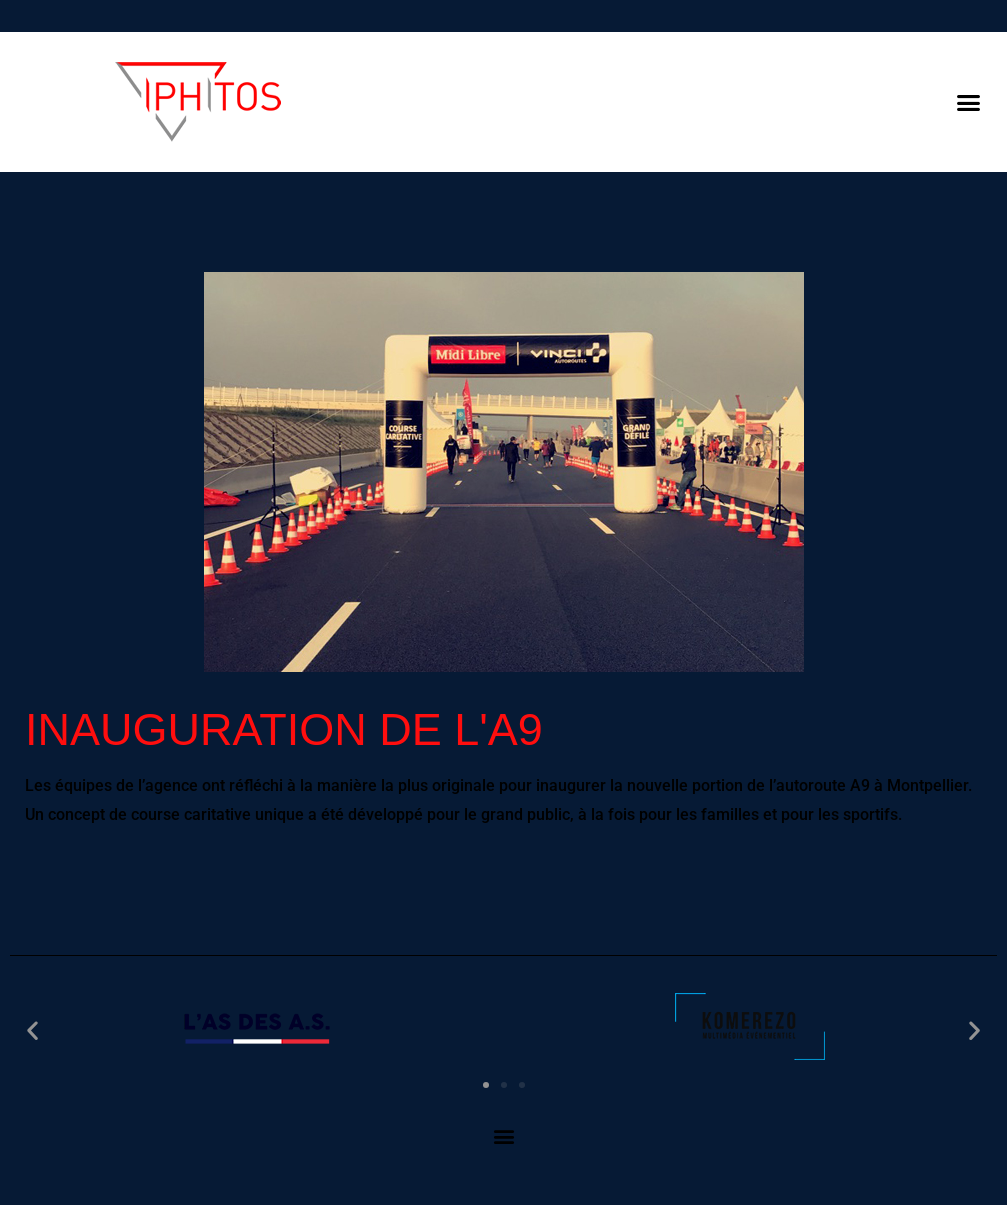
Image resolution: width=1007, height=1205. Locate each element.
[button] (968, 102)
